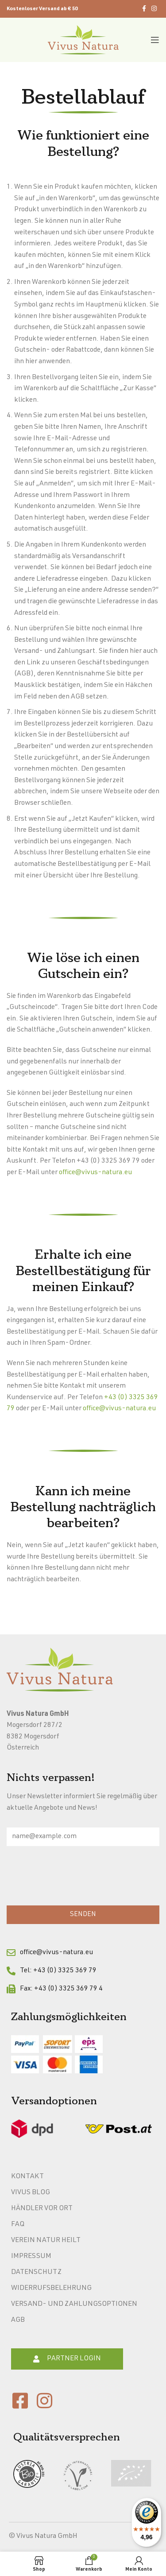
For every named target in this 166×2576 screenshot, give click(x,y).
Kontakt (27, 2176)
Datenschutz (36, 2272)
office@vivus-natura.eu (95, 1172)
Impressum (31, 2256)
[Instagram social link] (154, 9)
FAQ (17, 2224)
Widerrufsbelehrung (51, 2288)
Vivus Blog (30, 2192)
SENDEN (83, 1914)
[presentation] (74, 1878)
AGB (18, 2320)
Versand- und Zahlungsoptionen (74, 2304)
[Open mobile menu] (155, 40)
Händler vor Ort (42, 2208)
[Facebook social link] (144, 9)
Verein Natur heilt (46, 2240)
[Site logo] (83, 40)
